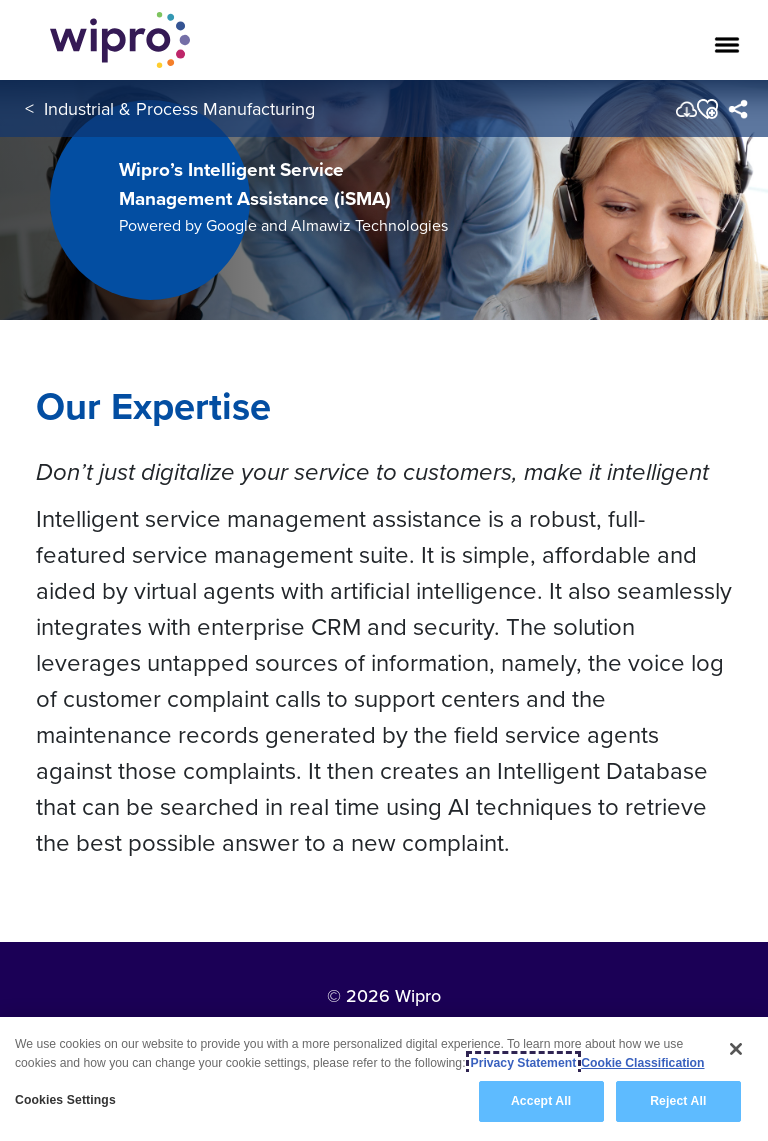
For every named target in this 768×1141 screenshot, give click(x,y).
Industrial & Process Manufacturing (179, 108)
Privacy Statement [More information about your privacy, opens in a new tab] (524, 1063)
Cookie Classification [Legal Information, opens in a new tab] (642, 1063)
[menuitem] (737, 109)
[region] (384, 1079)
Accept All (541, 1101)
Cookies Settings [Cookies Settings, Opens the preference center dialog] (65, 1100)
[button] (706, 109)
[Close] (736, 1049)
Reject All (678, 1101)
